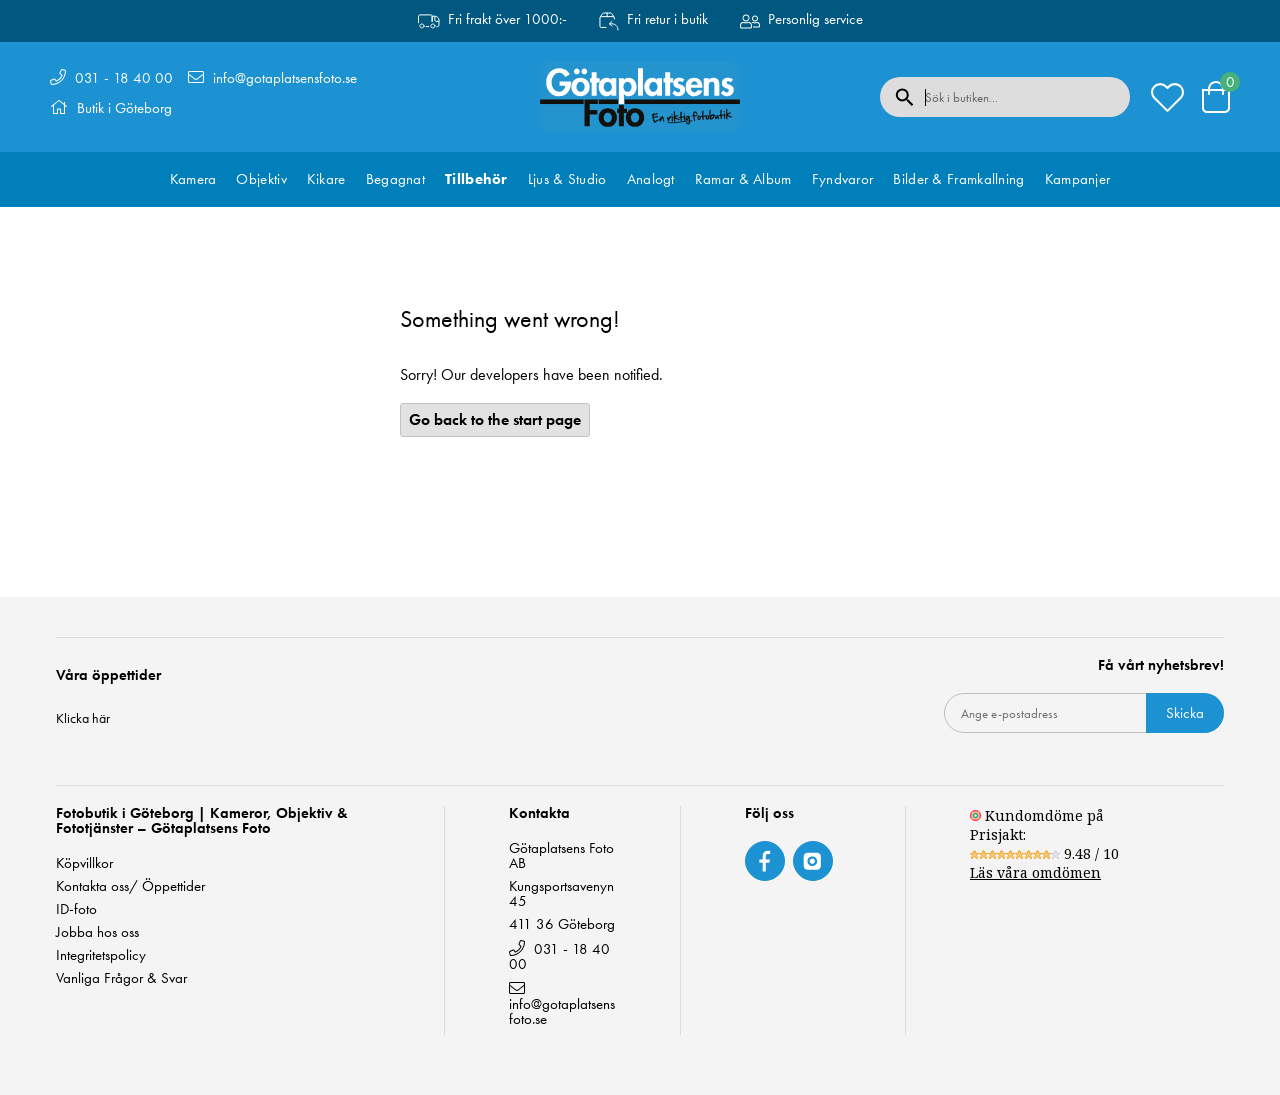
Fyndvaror (843, 179)
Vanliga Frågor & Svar (121, 978)
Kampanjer (1078, 179)
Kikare (326, 179)
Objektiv (261, 179)
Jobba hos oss (97, 932)
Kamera (193, 179)
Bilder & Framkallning (958, 179)
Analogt (651, 179)
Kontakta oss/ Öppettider (130, 886)
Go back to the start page (495, 419)
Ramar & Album (743, 179)
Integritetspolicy (101, 955)
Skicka (1185, 713)
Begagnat (395, 179)
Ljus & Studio (567, 179)
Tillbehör (476, 179)
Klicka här (83, 718)
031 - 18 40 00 (124, 78)
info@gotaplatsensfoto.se (285, 78)
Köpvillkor (84, 863)
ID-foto (76, 909)
